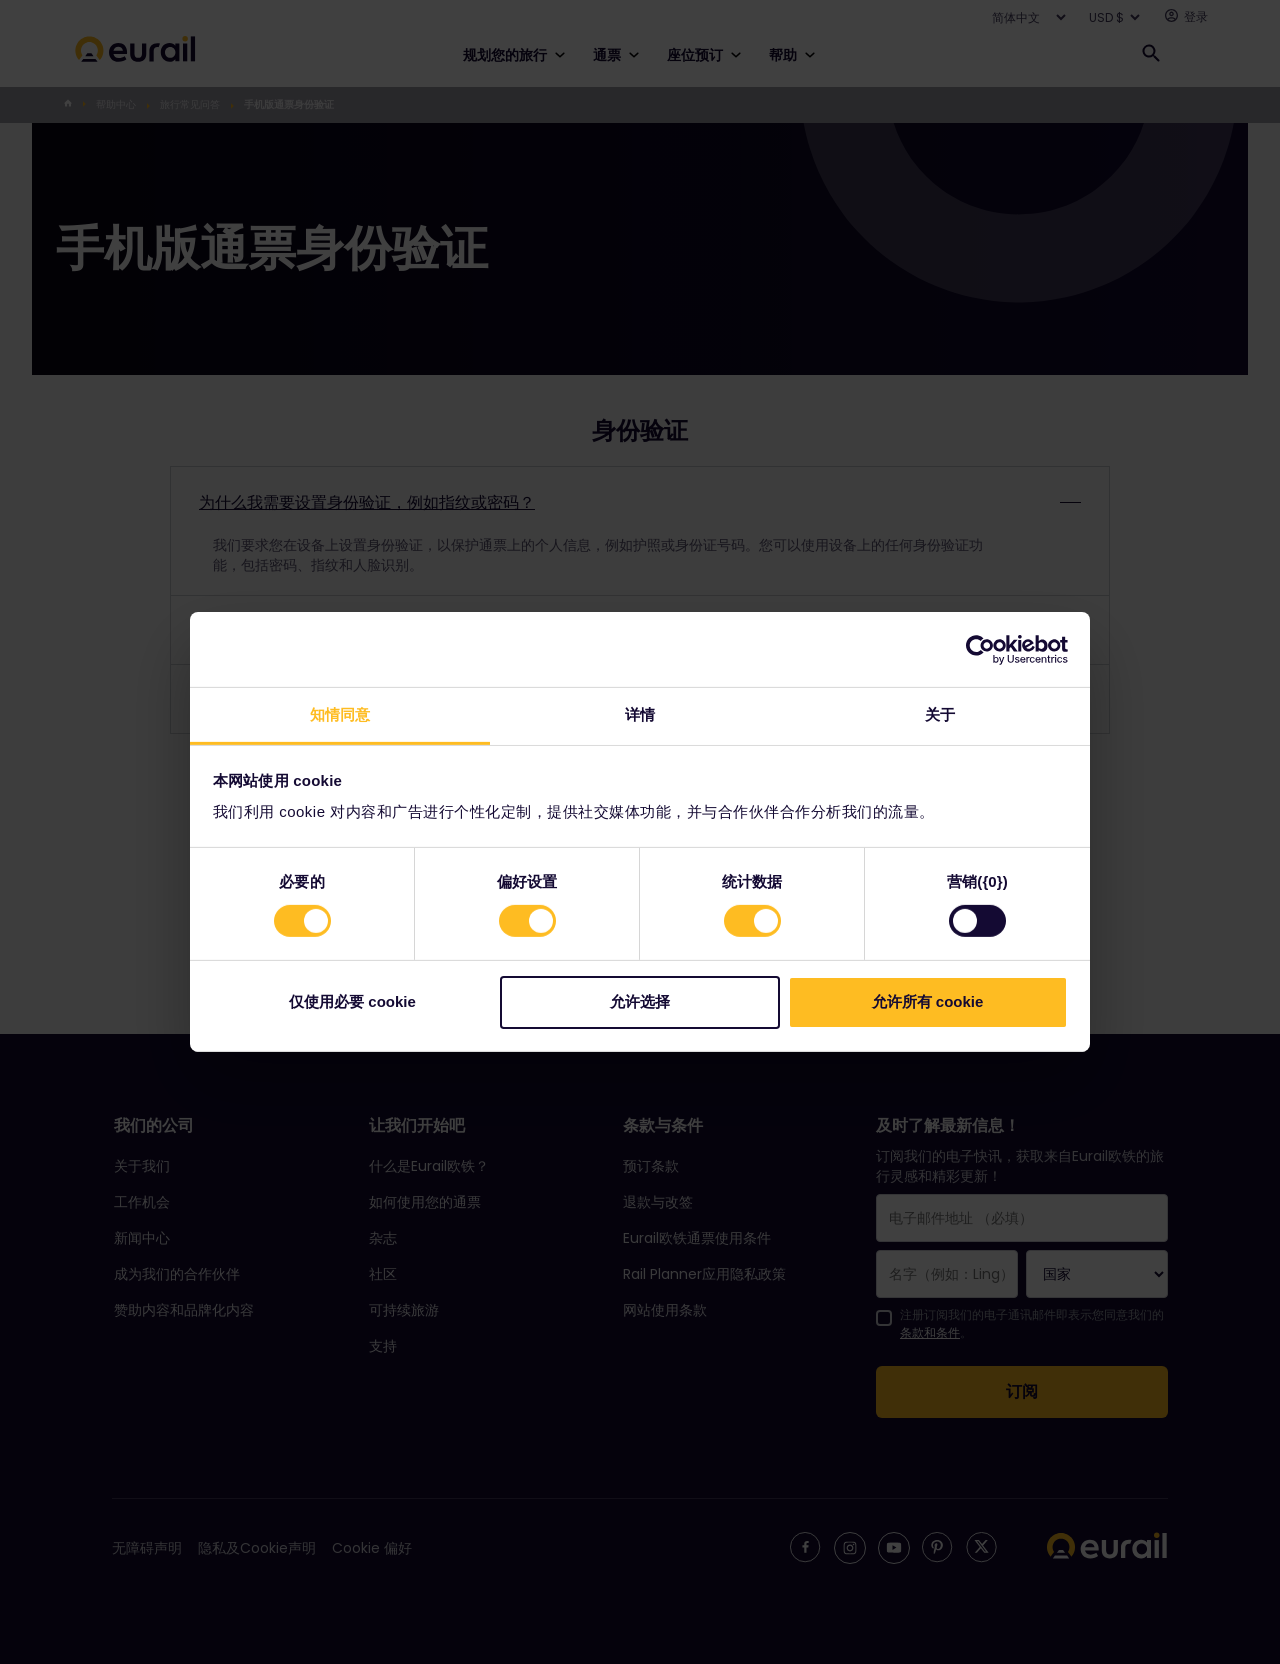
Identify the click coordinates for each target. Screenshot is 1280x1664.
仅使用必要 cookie (352, 1001)
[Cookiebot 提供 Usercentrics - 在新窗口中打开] (980, 649)
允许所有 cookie (928, 1001)
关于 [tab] (940, 714)
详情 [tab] (640, 714)
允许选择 (640, 1001)
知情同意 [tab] (340, 714)
